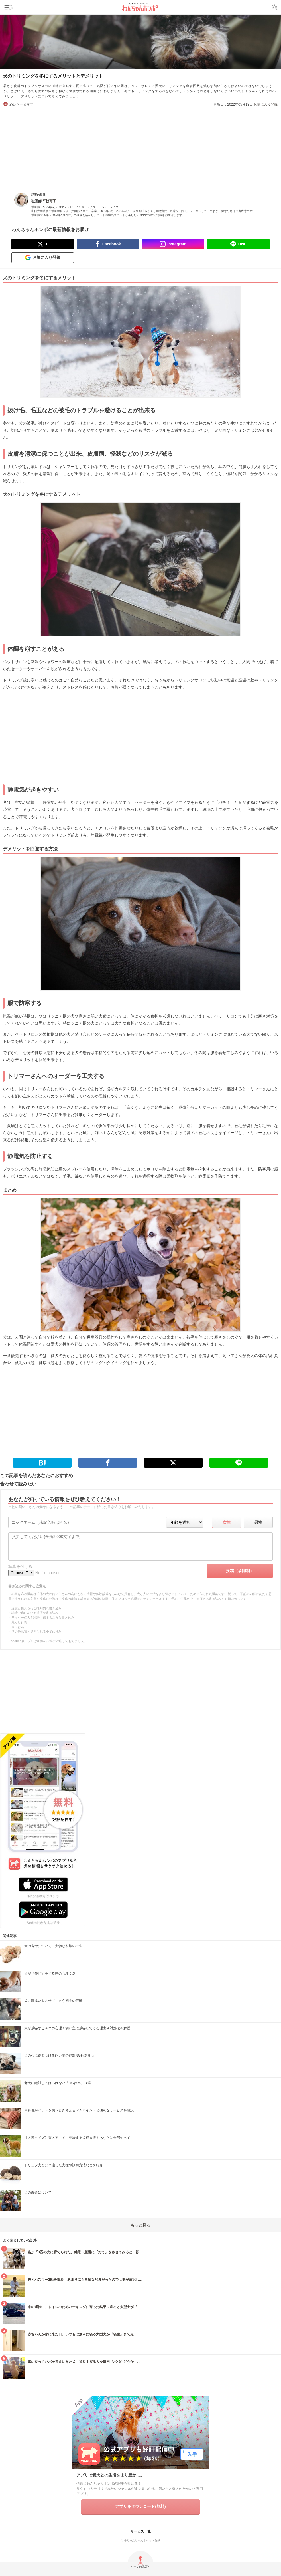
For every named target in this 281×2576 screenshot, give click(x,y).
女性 (227, 1522)
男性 (258, 1522)
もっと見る (140, 2225)
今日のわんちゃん (132, 2540)
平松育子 (49, 201)
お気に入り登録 (266, 104)
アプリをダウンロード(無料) (140, 2506)
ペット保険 (153, 2540)
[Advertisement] (140, 147)
